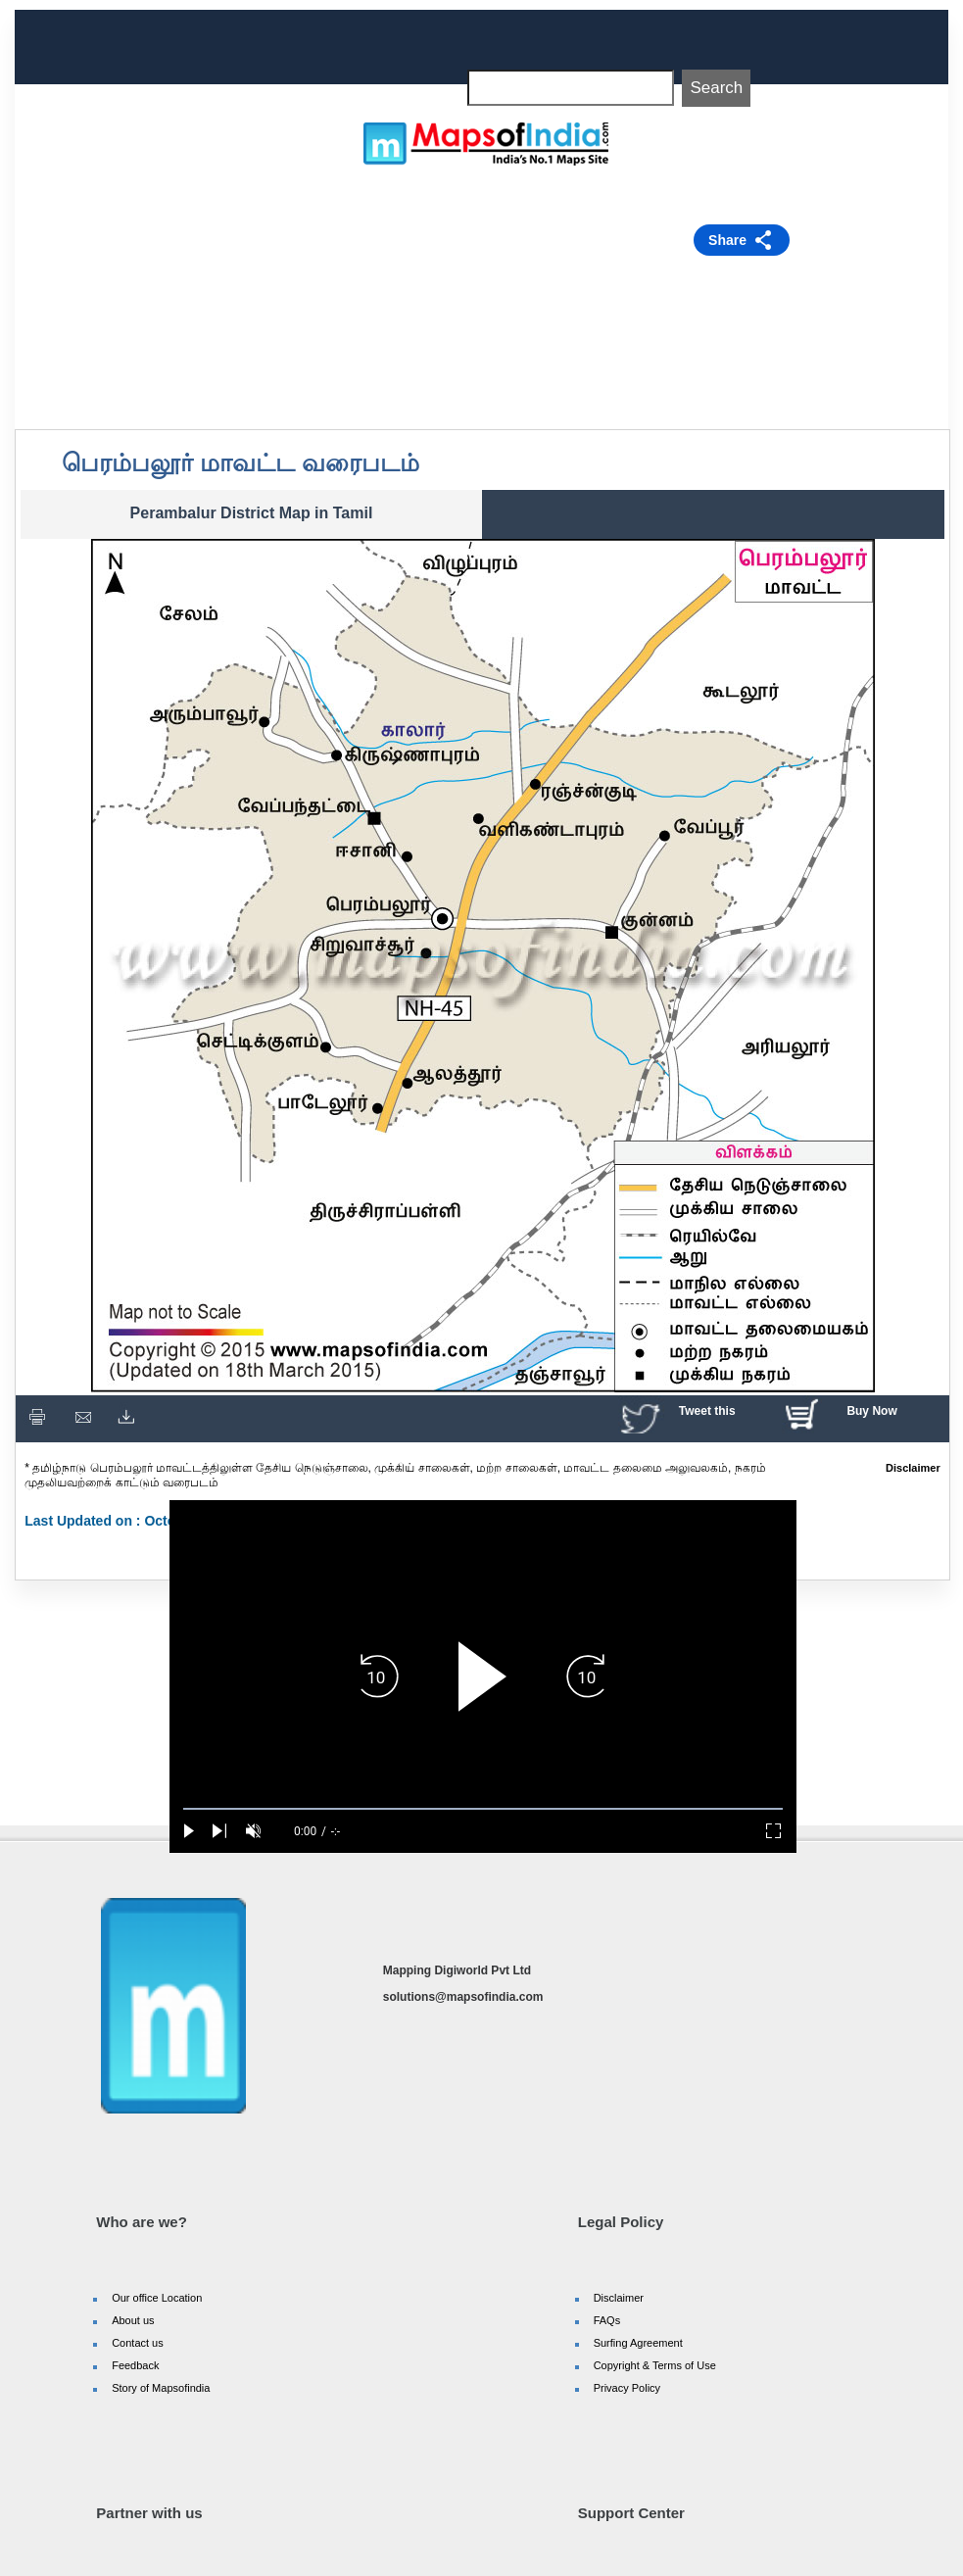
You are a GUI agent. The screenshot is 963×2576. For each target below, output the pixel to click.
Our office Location (157, 2298)
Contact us (138, 2343)
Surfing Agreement (638, 2343)
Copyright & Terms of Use (655, 2365)
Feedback (135, 2365)
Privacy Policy (627, 2388)
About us (133, 2320)
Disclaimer (619, 2298)
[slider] (483, 1809)
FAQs (607, 2320)
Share (727, 240)
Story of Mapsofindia (161, 2388)
